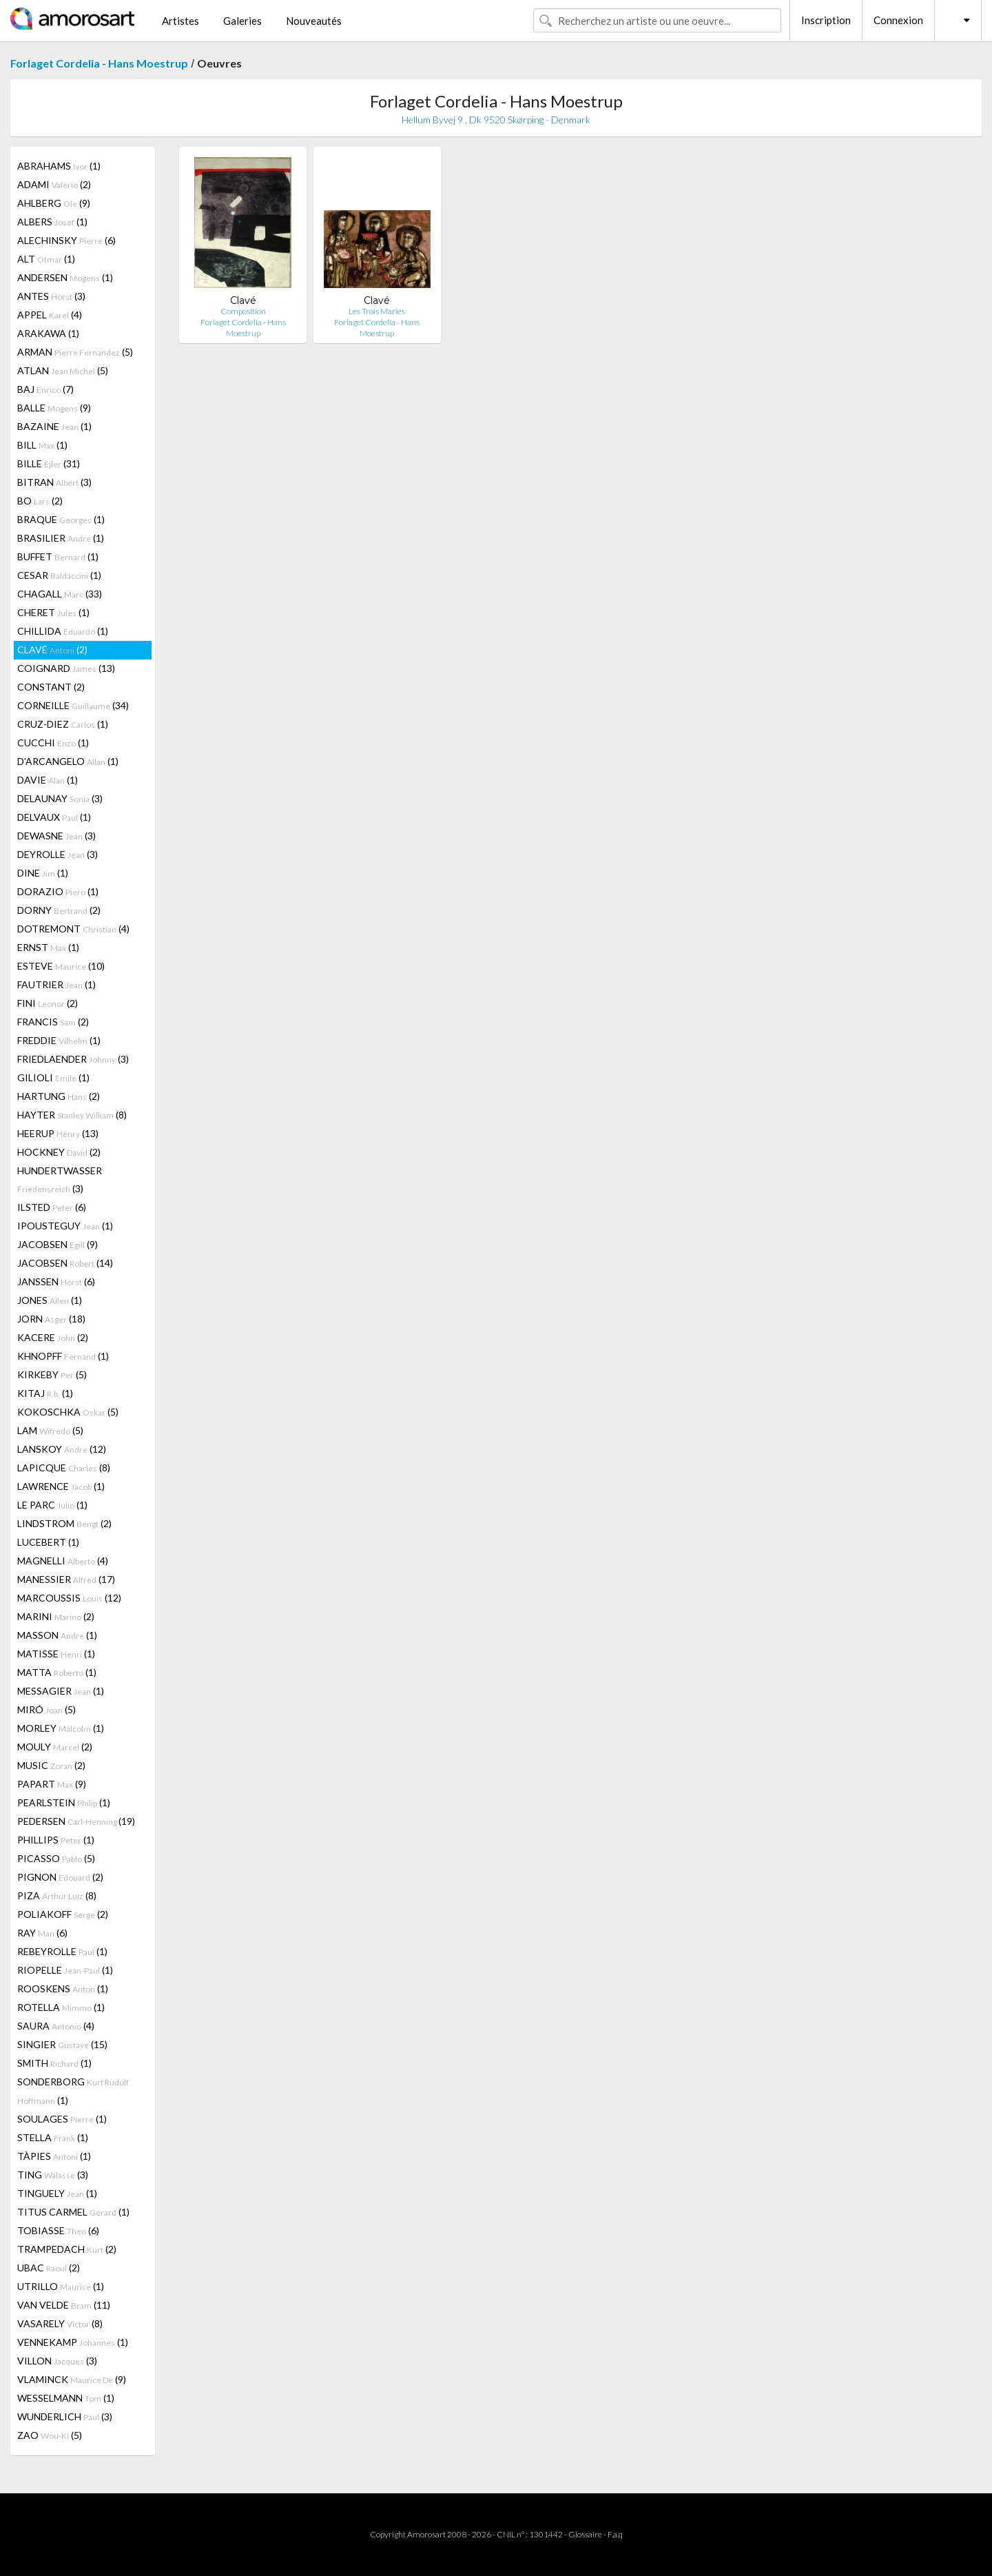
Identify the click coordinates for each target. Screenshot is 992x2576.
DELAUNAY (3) (60, 798)
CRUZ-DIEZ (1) (62, 724)
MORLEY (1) (60, 1728)
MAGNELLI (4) (62, 1560)
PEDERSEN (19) (76, 1821)
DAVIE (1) (47, 780)
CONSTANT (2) (51, 687)
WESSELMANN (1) (65, 2398)
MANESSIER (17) (66, 1579)
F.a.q (615, 2534)
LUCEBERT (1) (48, 1542)
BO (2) (40, 501)
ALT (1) (46, 259)
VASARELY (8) (60, 2323)
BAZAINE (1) (54, 426)
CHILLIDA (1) (62, 631)
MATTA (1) (56, 1672)
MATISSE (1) (56, 1653)
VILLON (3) (57, 2361)
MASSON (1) (57, 1635)
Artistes (180, 20)
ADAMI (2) (54, 184)
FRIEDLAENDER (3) (73, 1059)
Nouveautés (314, 20)
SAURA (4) (55, 2026)
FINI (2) (47, 1003)
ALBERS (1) (52, 221)
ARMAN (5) (75, 352)
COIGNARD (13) (66, 668)
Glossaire (585, 2534)
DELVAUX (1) (54, 817)
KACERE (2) (52, 1337)
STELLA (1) (52, 2137)
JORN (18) (51, 1319)
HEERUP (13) (58, 1133)
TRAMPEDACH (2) (66, 2249)
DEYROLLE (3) (57, 854)
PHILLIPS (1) (55, 1840)
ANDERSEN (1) (65, 277)
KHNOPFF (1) (63, 1356)
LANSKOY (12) (61, 1449)
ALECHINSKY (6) (66, 240)
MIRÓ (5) (46, 1709)
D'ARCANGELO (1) (67, 761)
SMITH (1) (54, 2063)
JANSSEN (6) (56, 1281)
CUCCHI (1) (53, 742)
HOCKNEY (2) (59, 1152)
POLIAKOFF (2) (62, 1914)
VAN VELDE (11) (63, 2305)
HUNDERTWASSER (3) (59, 1179)
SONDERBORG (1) (73, 2091)
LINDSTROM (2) (64, 1523)
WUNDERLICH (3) (64, 2416)
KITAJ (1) (45, 1393)
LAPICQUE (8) (63, 1467)
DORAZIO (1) (58, 891)
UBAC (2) (48, 2267)
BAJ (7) (45, 389)
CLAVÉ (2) (52, 649)
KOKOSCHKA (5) (67, 1412)
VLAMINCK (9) (71, 2379)
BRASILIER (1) (60, 538)
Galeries (242, 20)
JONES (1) (49, 1300)
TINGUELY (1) (57, 2193)
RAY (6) (42, 1933)
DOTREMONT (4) (73, 928)
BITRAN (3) (54, 482)
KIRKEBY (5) (52, 1374)
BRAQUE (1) (61, 519)
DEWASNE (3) (56, 835)
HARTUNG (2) (58, 1096)
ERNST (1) (48, 947)
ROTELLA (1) (61, 2007)
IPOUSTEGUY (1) (65, 1225)
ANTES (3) (51, 296)
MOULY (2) (54, 1746)
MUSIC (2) (51, 1765)
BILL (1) (42, 445)
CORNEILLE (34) (73, 705)
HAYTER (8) (72, 1115)
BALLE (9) (54, 407)
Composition (243, 311)
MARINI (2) (55, 1616)
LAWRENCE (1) (61, 1486)
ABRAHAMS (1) (59, 166)
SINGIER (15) (62, 2044)
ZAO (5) (49, 2435)
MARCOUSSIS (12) (69, 1598)
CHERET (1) (53, 612)
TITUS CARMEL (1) (73, 2212)
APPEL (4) (49, 314)
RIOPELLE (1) (65, 1970)
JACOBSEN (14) (65, 1263)
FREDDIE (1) (59, 1040)
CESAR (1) (59, 575)
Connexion (898, 20)
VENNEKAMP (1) (72, 2342)
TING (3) (52, 2174)
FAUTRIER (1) (56, 984)
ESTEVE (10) (61, 966)
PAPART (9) (51, 1784)
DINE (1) (42, 873)
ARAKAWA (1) (48, 333)
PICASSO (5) (56, 1858)
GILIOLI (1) (53, 1077)
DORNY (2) (59, 910)
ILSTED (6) (51, 1207)
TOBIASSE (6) (58, 2230)
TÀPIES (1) (54, 2156)
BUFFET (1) (58, 556)
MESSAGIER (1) (60, 1691)
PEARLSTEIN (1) (63, 1802)
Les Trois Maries (377, 311)
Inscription (826, 20)
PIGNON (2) (60, 1877)
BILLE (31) (48, 463)
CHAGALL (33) (59, 594)
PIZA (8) (56, 1895)
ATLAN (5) (62, 370)
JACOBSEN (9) (57, 1244)
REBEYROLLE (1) (62, 1951)
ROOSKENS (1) (62, 1988)
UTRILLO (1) (60, 2286)
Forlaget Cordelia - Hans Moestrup (99, 63)
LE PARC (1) (52, 1505)
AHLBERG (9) (53, 203)
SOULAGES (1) (62, 2119)
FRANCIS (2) (53, 1022)
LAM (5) (50, 1430)
